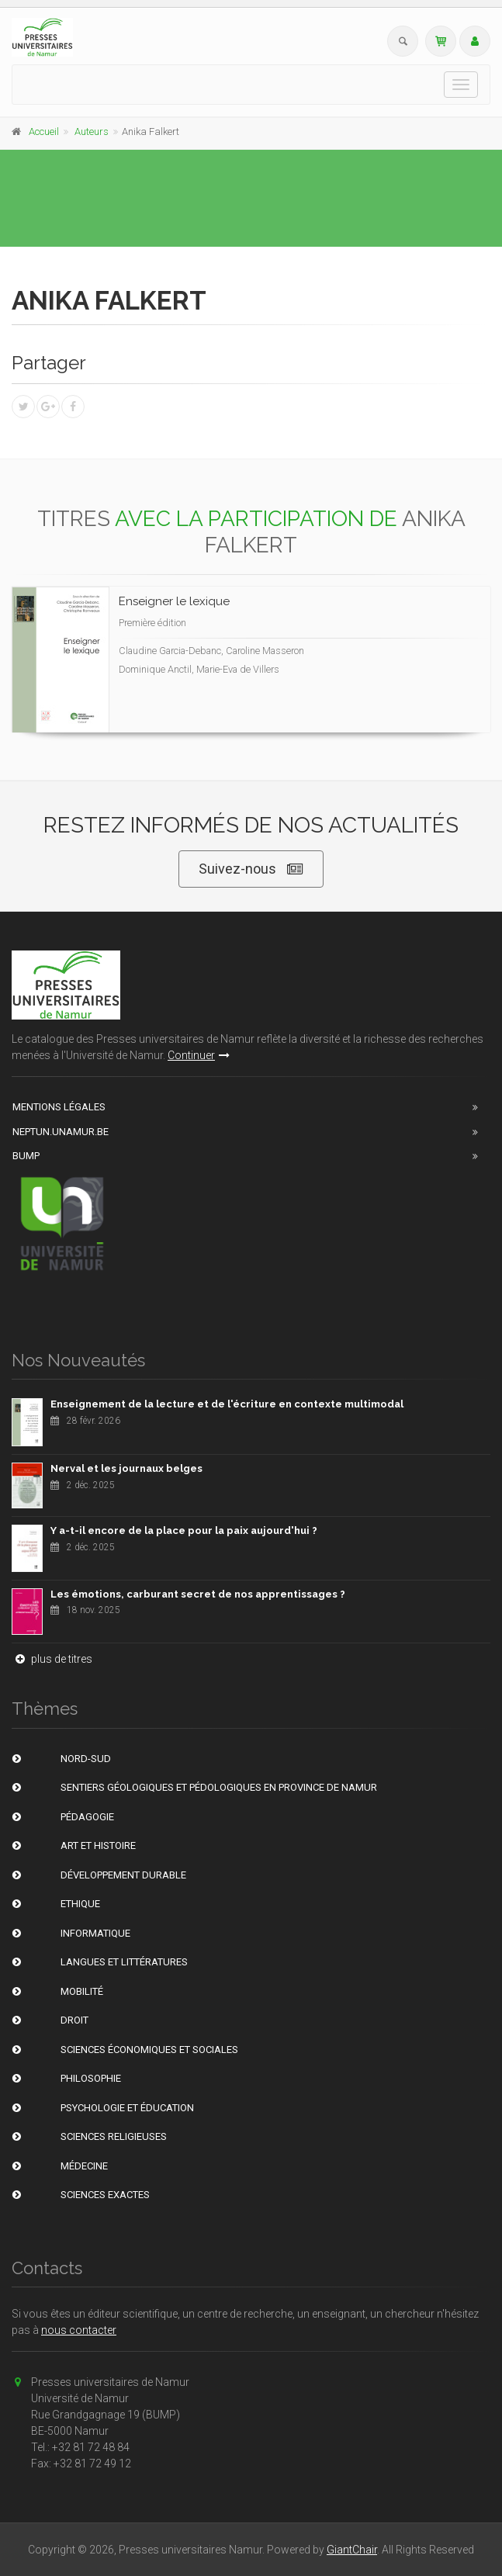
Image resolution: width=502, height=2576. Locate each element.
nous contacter (78, 2330)
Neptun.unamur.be (60, 1131)
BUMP (26, 1156)
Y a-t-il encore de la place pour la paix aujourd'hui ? (183, 1530)
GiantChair (352, 2549)
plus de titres (52, 1659)
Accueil (44, 131)
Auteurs (91, 131)
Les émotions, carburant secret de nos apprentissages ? (197, 1594)
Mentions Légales (59, 1107)
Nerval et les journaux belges (126, 1468)
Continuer (199, 1055)
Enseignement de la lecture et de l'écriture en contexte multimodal (226, 1404)
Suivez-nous (251, 869)
